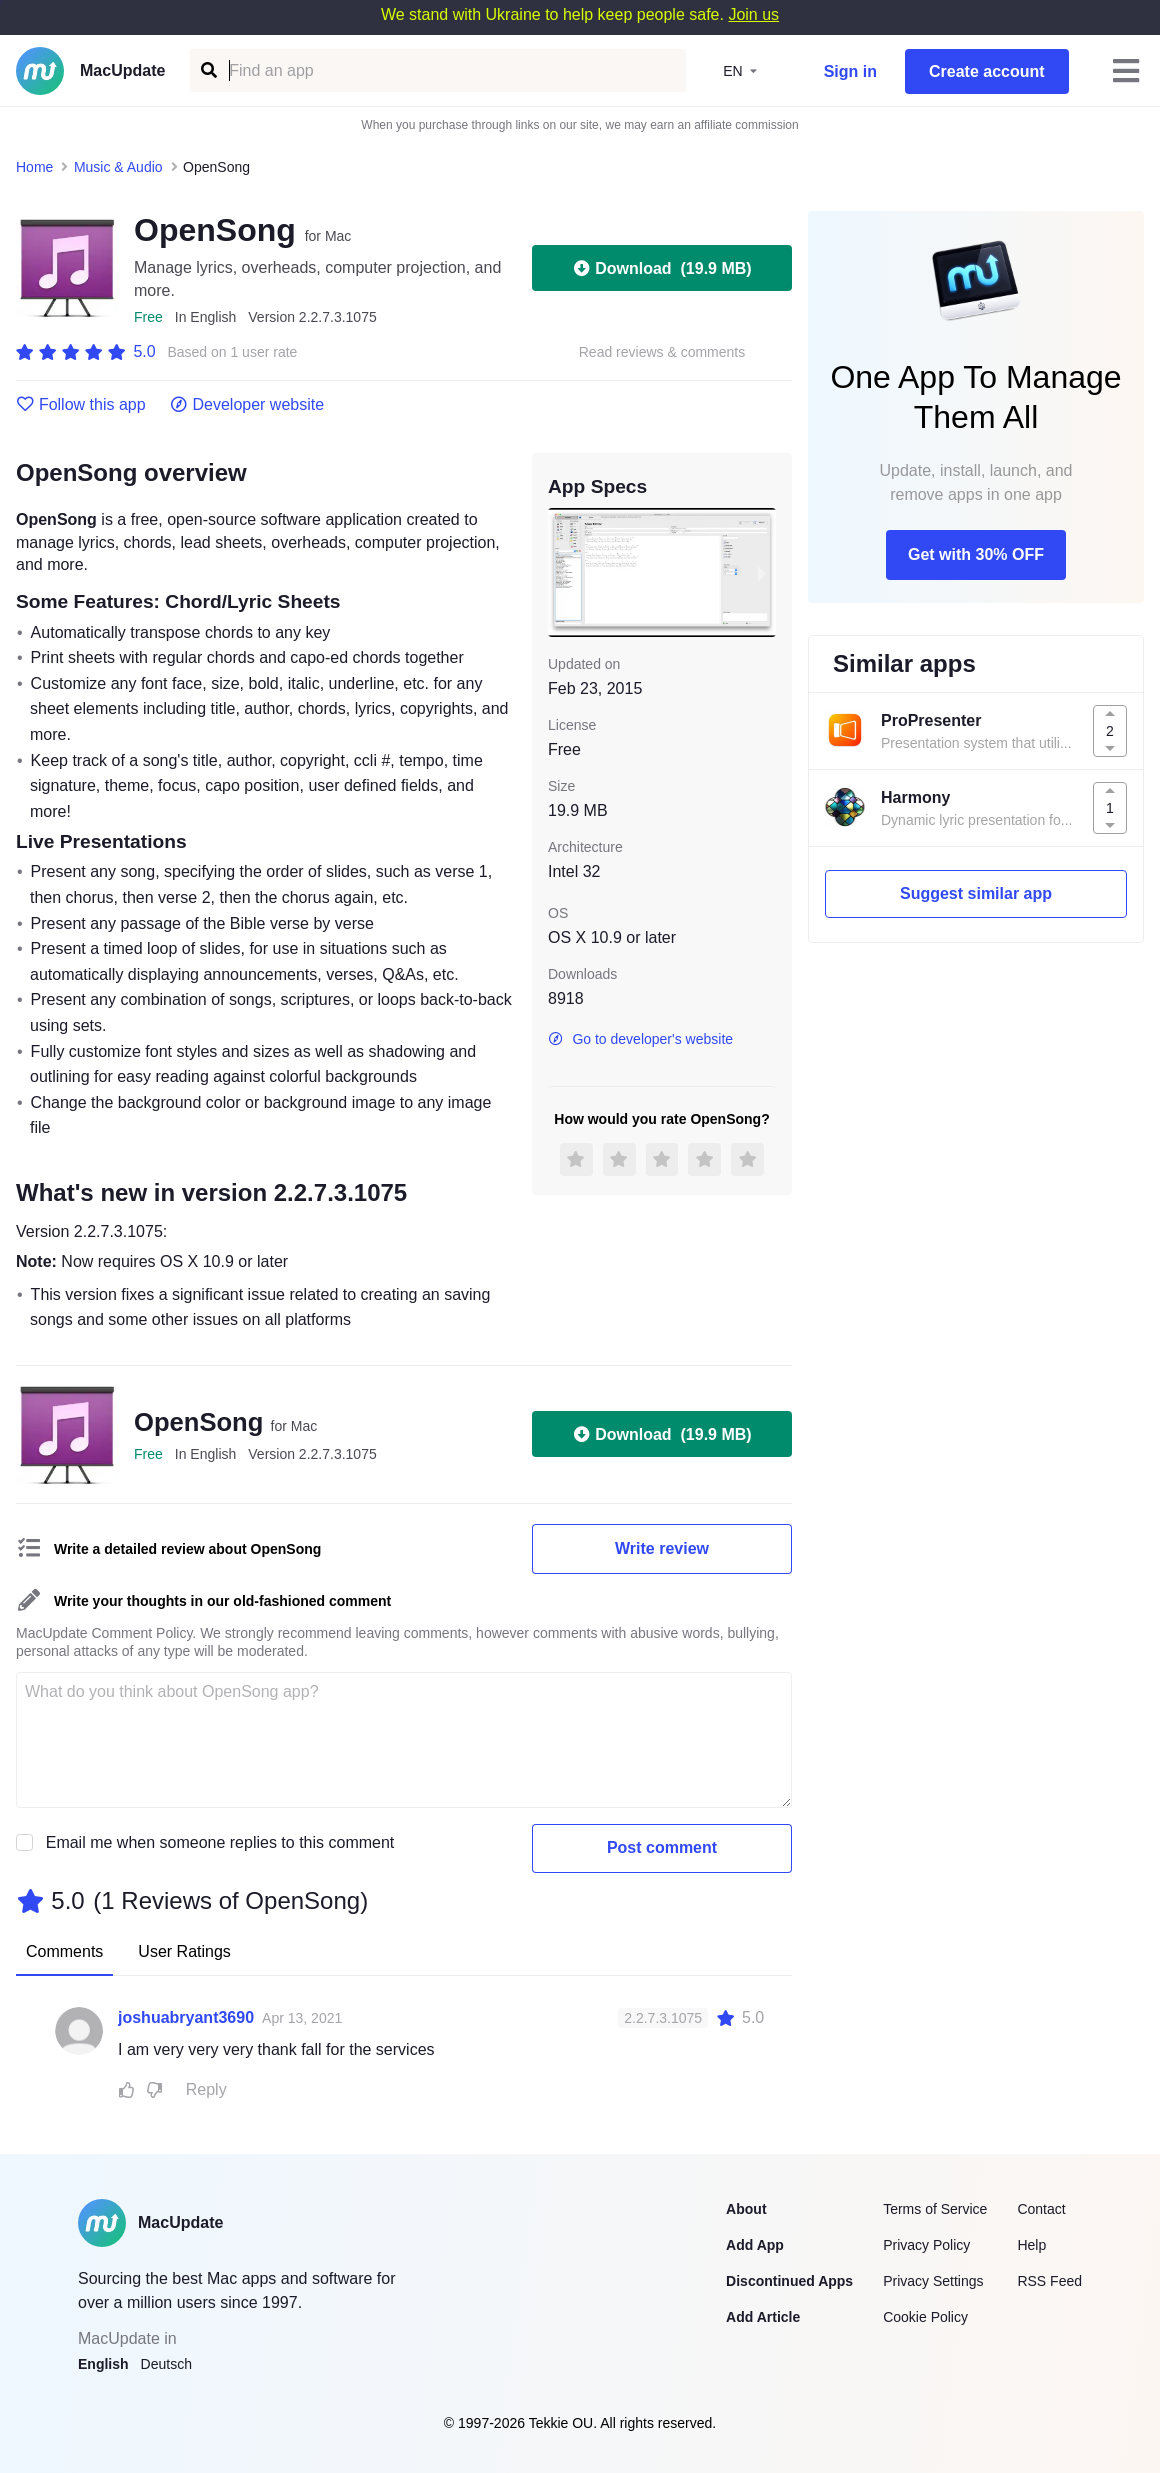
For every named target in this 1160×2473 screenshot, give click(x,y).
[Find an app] (207, 70)
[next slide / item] (762, 572)
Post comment (662, 1847)
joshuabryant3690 (186, 2017)
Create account (987, 71)
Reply (206, 2089)
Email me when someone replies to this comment (220, 1842)
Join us (753, 14)
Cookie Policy (925, 2317)
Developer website (247, 405)
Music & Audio (118, 167)
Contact (1041, 2209)
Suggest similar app (976, 893)
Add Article (763, 2317)
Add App (755, 2245)
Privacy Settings (933, 2281)
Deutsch (166, 2364)
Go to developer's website (640, 1039)
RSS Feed (1049, 2281)
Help (1031, 2245)
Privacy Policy (926, 2245)
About (746, 2209)
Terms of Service (935, 2209)
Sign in (850, 71)
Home (34, 167)
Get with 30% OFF (976, 554)
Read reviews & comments (662, 352)
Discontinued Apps (789, 2281)
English (103, 2364)
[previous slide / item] (562, 572)
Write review (662, 1548)
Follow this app (81, 405)
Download (661, 268)
